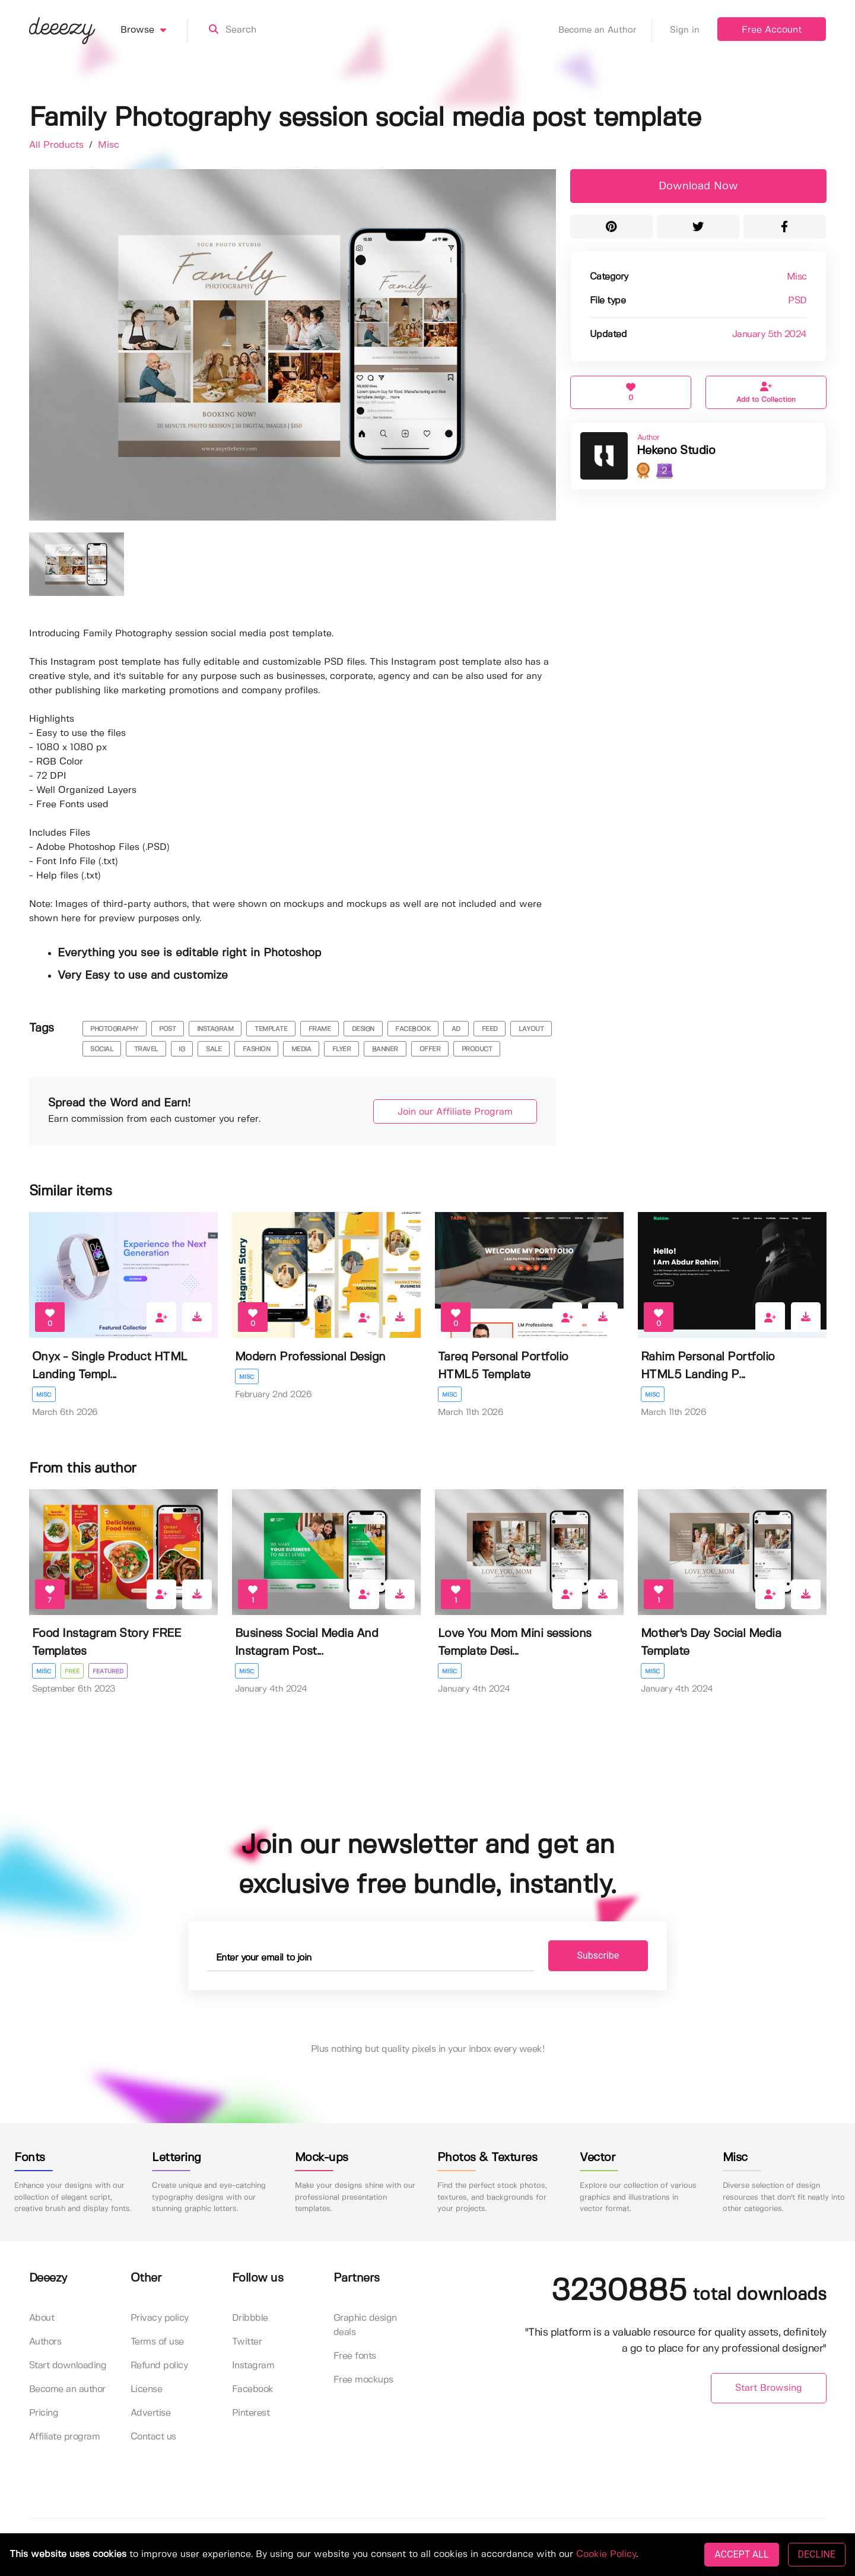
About (42, 2318)
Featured (108, 1671)
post (167, 1029)
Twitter (247, 2341)
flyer (341, 1049)
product (477, 1049)
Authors (45, 2341)
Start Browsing (768, 2388)
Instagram (253, 2365)
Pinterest (251, 2413)
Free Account (772, 30)
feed (490, 1029)
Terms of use (157, 2341)
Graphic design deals (365, 2325)
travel (146, 1049)
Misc (108, 145)
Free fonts (354, 2356)
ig (182, 1049)
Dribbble (250, 2318)
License (147, 2389)
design (363, 1029)
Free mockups (363, 2379)
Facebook (253, 2389)
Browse (153, 30)
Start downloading (68, 2365)
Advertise (151, 2413)
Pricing (44, 2413)
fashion (257, 1049)
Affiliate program (64, 2436)
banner (385, 1049)
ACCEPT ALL (741, 2554)
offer (430, 1049)
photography (114, 1029)
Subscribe (598, 1955)
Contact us (153, 2436)
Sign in (685, 30)
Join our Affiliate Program (455, 1112)
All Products (58, 145)
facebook (412, 1029)
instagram (215, 1029)
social (101, 1049)
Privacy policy (160, 2318)
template (271, 1029)
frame (320, 1029)
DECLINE (816, 2554)
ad (456, 1029)
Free (72, 1671)
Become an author (67, 2389)
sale (213, 1049)
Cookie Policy (606, 2554)
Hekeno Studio (676, 450)
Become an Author (605, 30)
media (301, 1049)
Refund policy (159, 2365)
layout (531, 1029)
